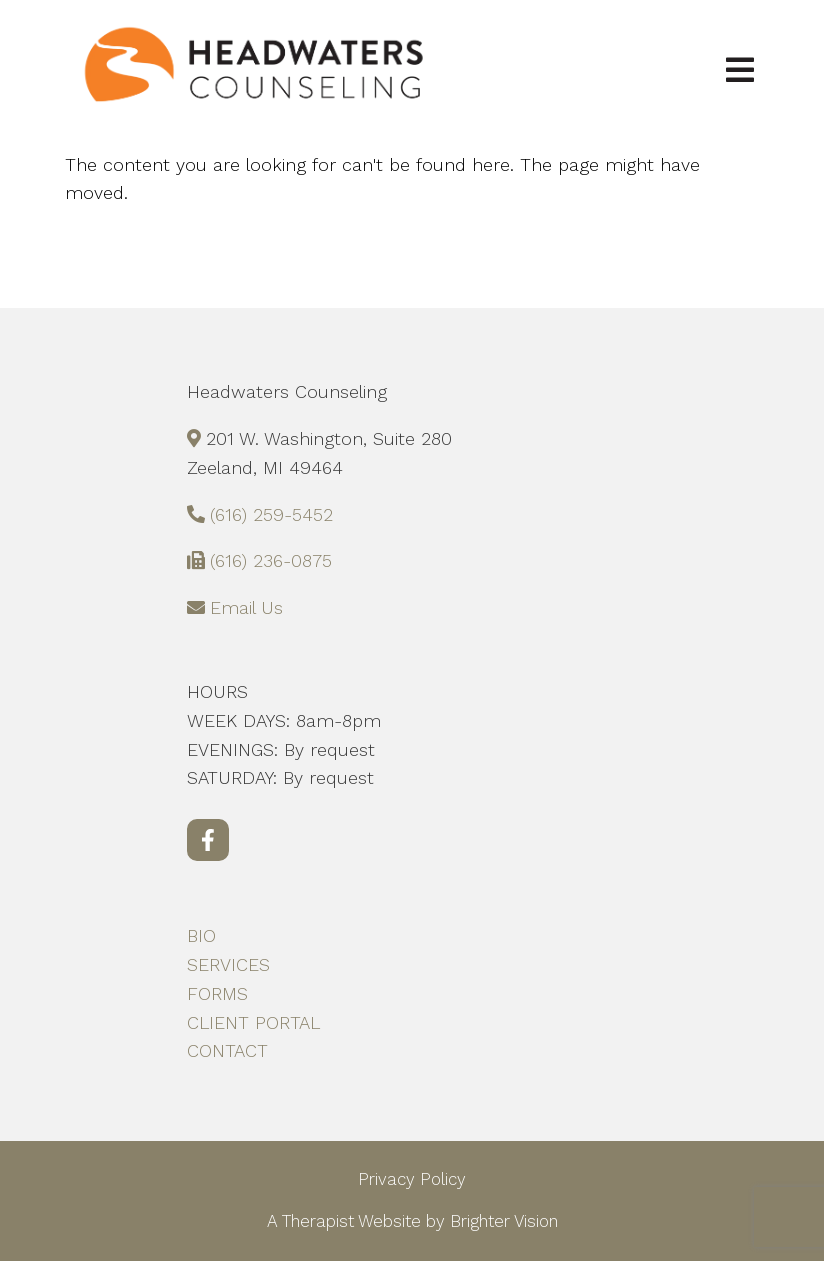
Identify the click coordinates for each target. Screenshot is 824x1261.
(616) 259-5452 (271, 514)
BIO (201, 935)
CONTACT (227, 1050)
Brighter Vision (504, 1221)
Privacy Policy (412, 1179)
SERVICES (228, 964)
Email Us (246, 607)
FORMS (217, 993)
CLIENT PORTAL (253, 1022)
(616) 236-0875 (271, 560)
